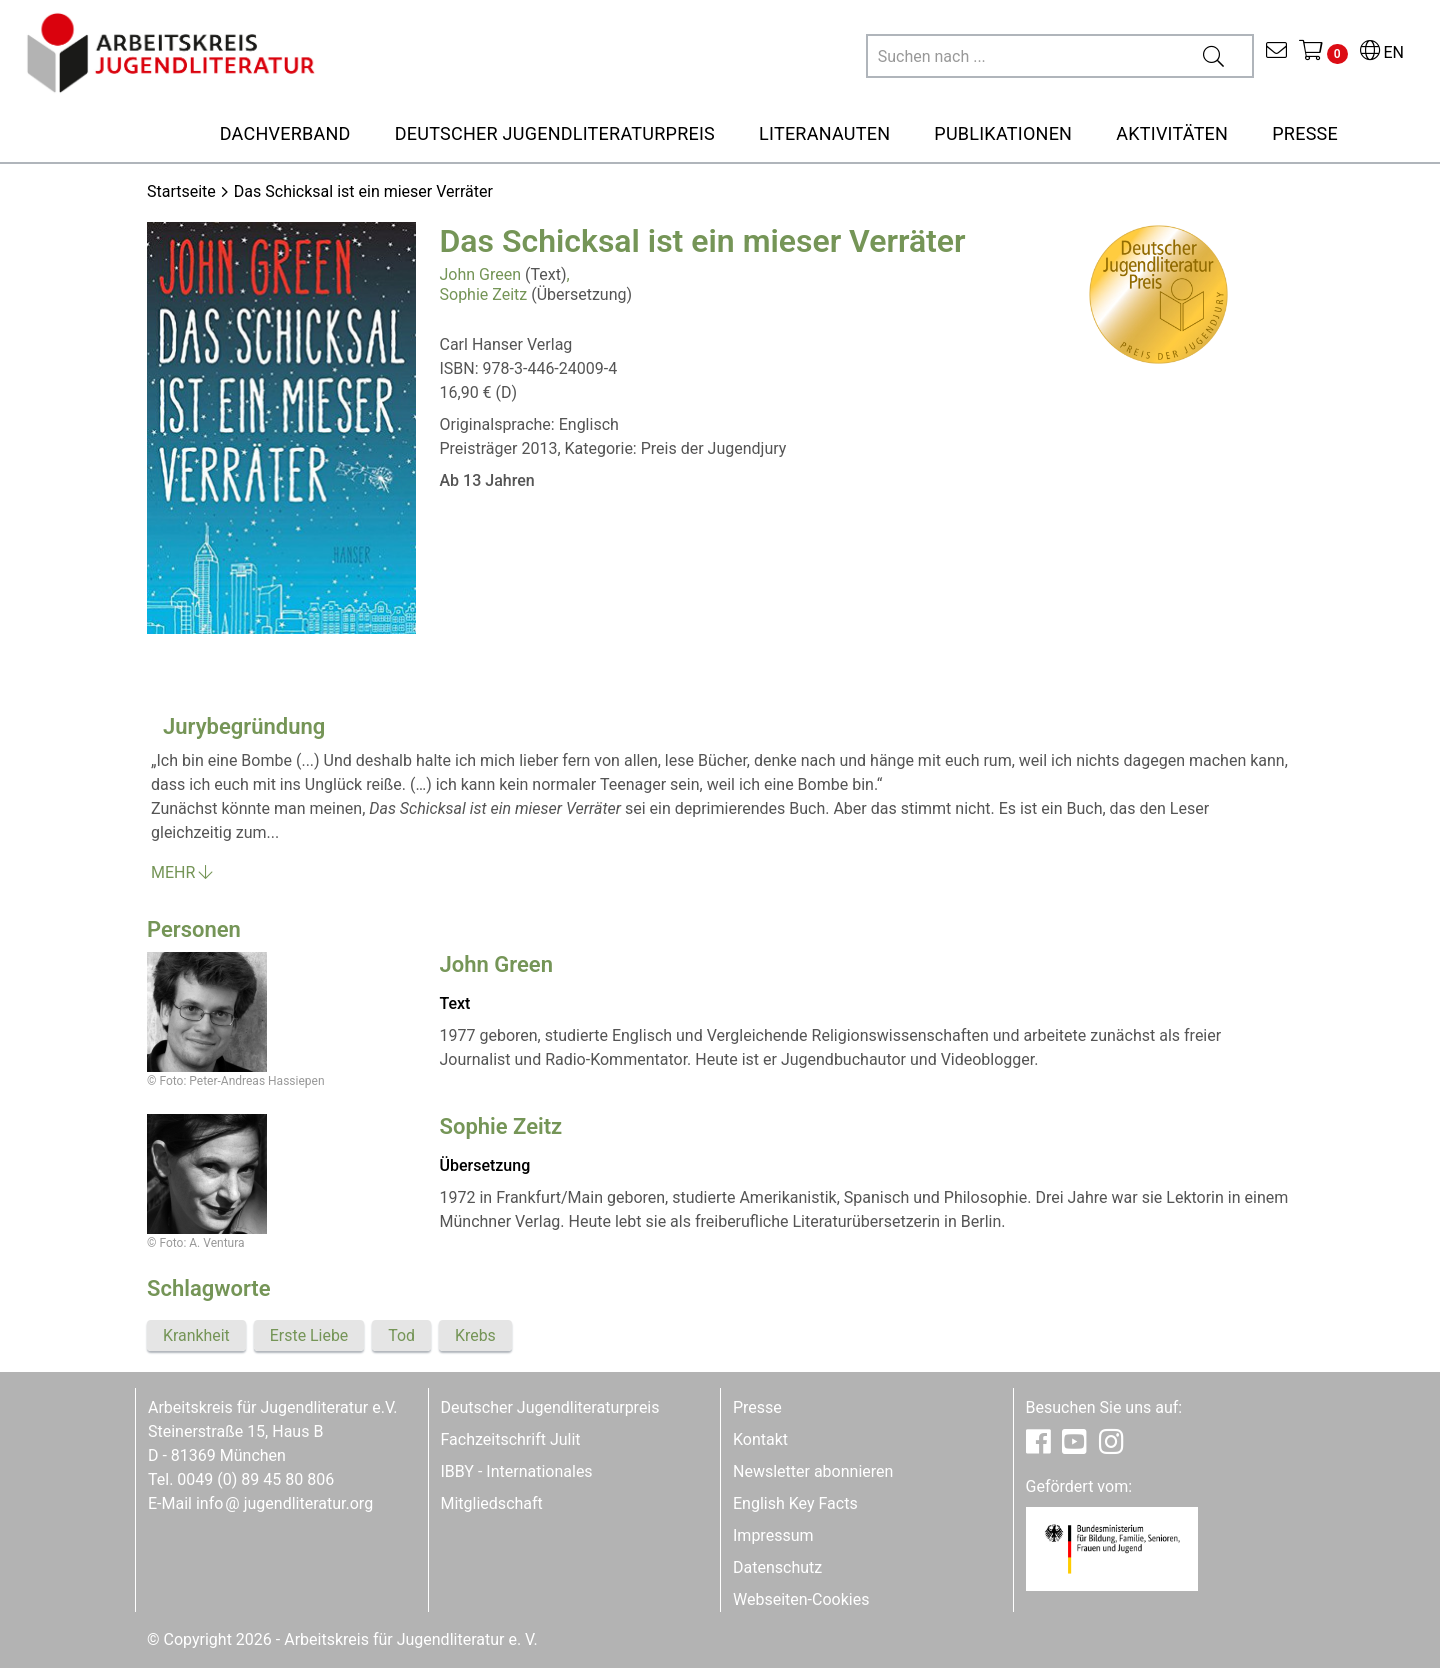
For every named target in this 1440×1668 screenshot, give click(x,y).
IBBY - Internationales (517, 1471)
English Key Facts (795, 1503)
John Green (481, 274)
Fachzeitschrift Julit (511, 1439)
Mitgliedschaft (492, 1503)
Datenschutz (777, 1567)
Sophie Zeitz (484, 294)
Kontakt (760, 1439)
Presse (757, 1407)
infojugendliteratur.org (284, 1503)
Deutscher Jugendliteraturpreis (550, 1407)
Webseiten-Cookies (801, 1599)
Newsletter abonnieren (813, 1471)
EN (1382, 52)
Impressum (773, 1535)
